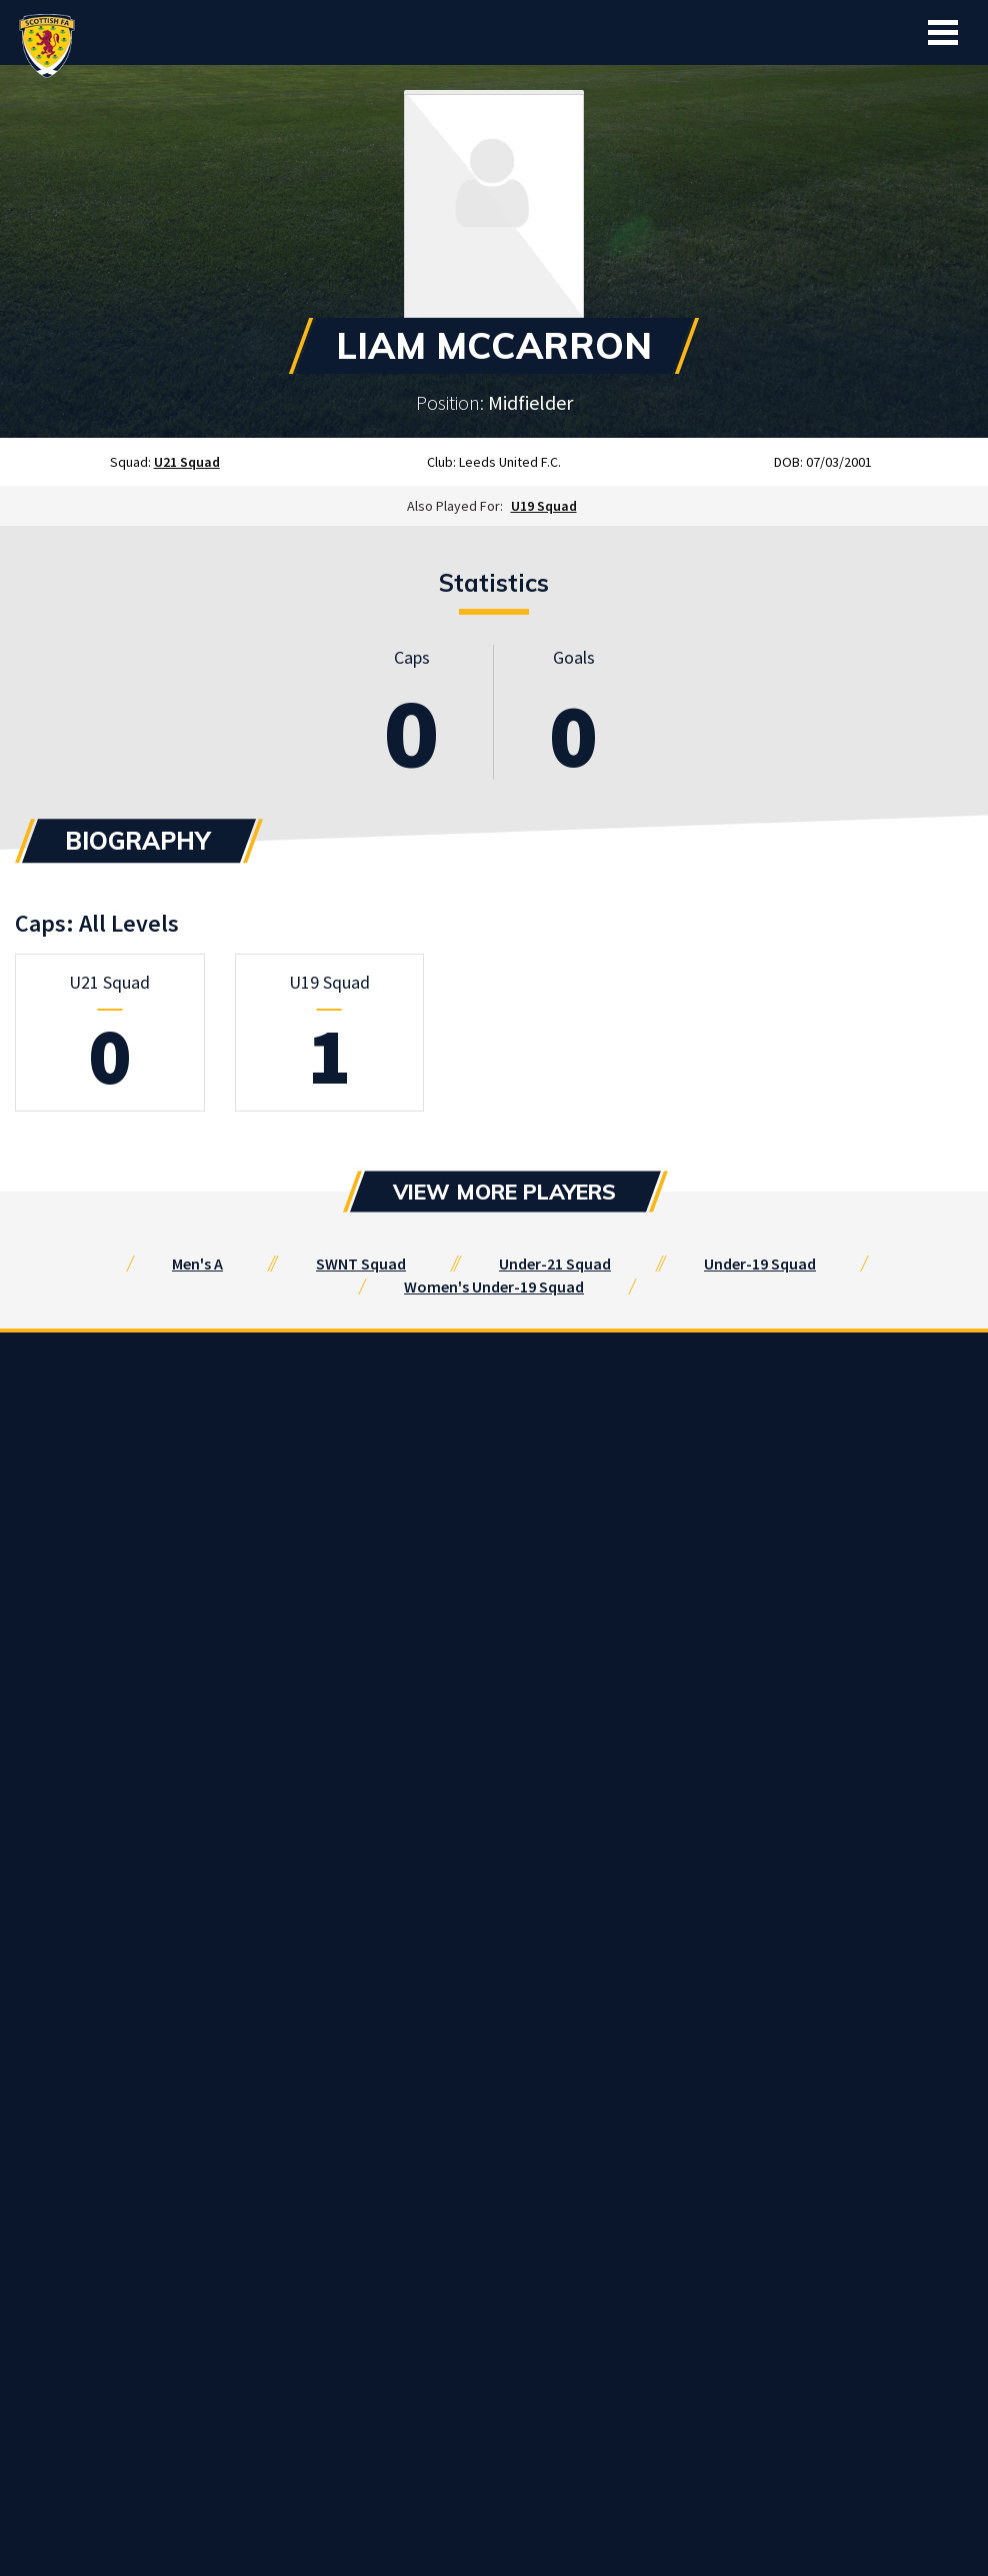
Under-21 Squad (555, 1264)
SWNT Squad (361, 1264)
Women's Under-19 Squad (494, 1286)
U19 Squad (544, 506)
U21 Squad (187, 462)
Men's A (197, 1264)
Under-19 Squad (760, 1264)
